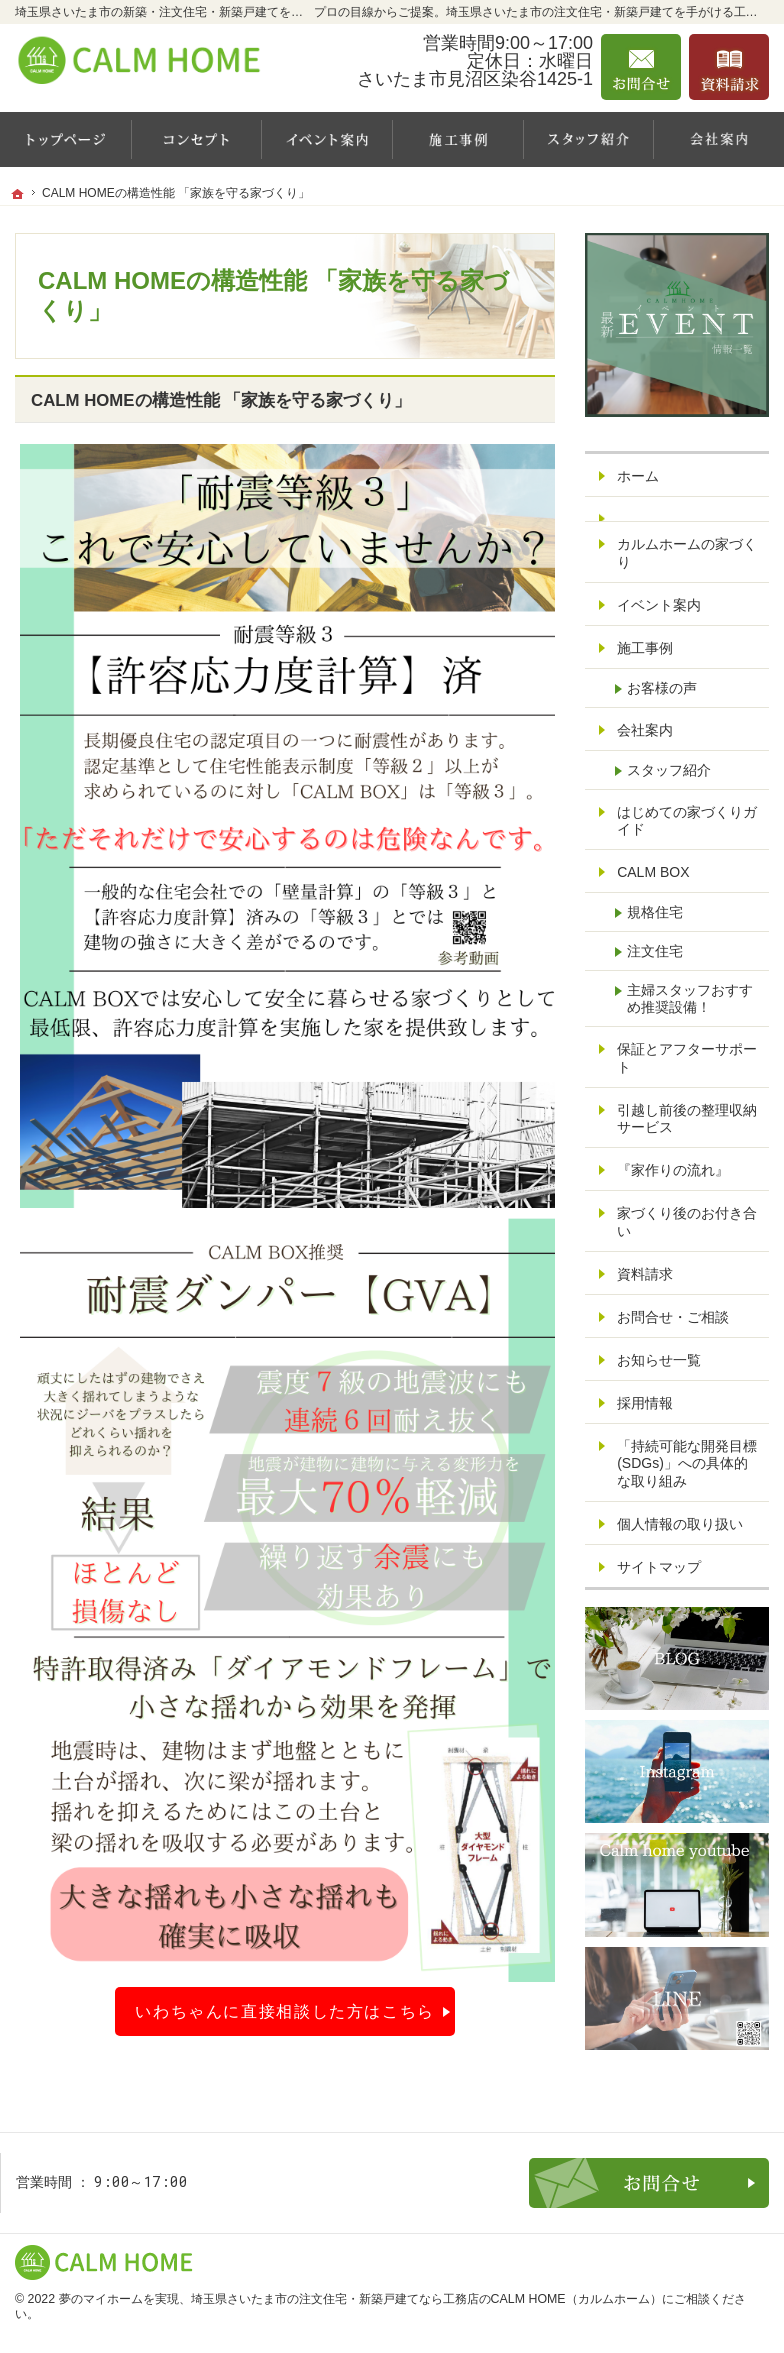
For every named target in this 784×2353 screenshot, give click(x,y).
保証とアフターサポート (687, 1058)
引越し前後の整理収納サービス (687, 1119)
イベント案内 (659, 605)
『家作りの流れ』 (673, 1170)
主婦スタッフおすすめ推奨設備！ (690, 999)
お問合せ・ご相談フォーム (649, 2183)
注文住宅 (655, 951)
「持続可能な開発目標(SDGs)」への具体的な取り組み (687, 1463)
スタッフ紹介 (669, 770)
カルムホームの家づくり (687, 553)
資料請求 (645, 1274)
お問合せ (641, 67)
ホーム (638, 476)
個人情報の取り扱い (680, 1524)
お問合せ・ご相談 (673, 1317)
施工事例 (645, 648)
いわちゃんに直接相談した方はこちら (285, 2011)
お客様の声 (662, 688)
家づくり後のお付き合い (687, 1222)
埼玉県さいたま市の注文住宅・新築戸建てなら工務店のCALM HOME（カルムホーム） (426, 2299)
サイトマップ (659, 1567)
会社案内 (645, 730)
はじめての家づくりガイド (687, 821)
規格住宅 (655, 912)
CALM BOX (653, 872)
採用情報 (645, 1403)
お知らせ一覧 (659, 1360)
